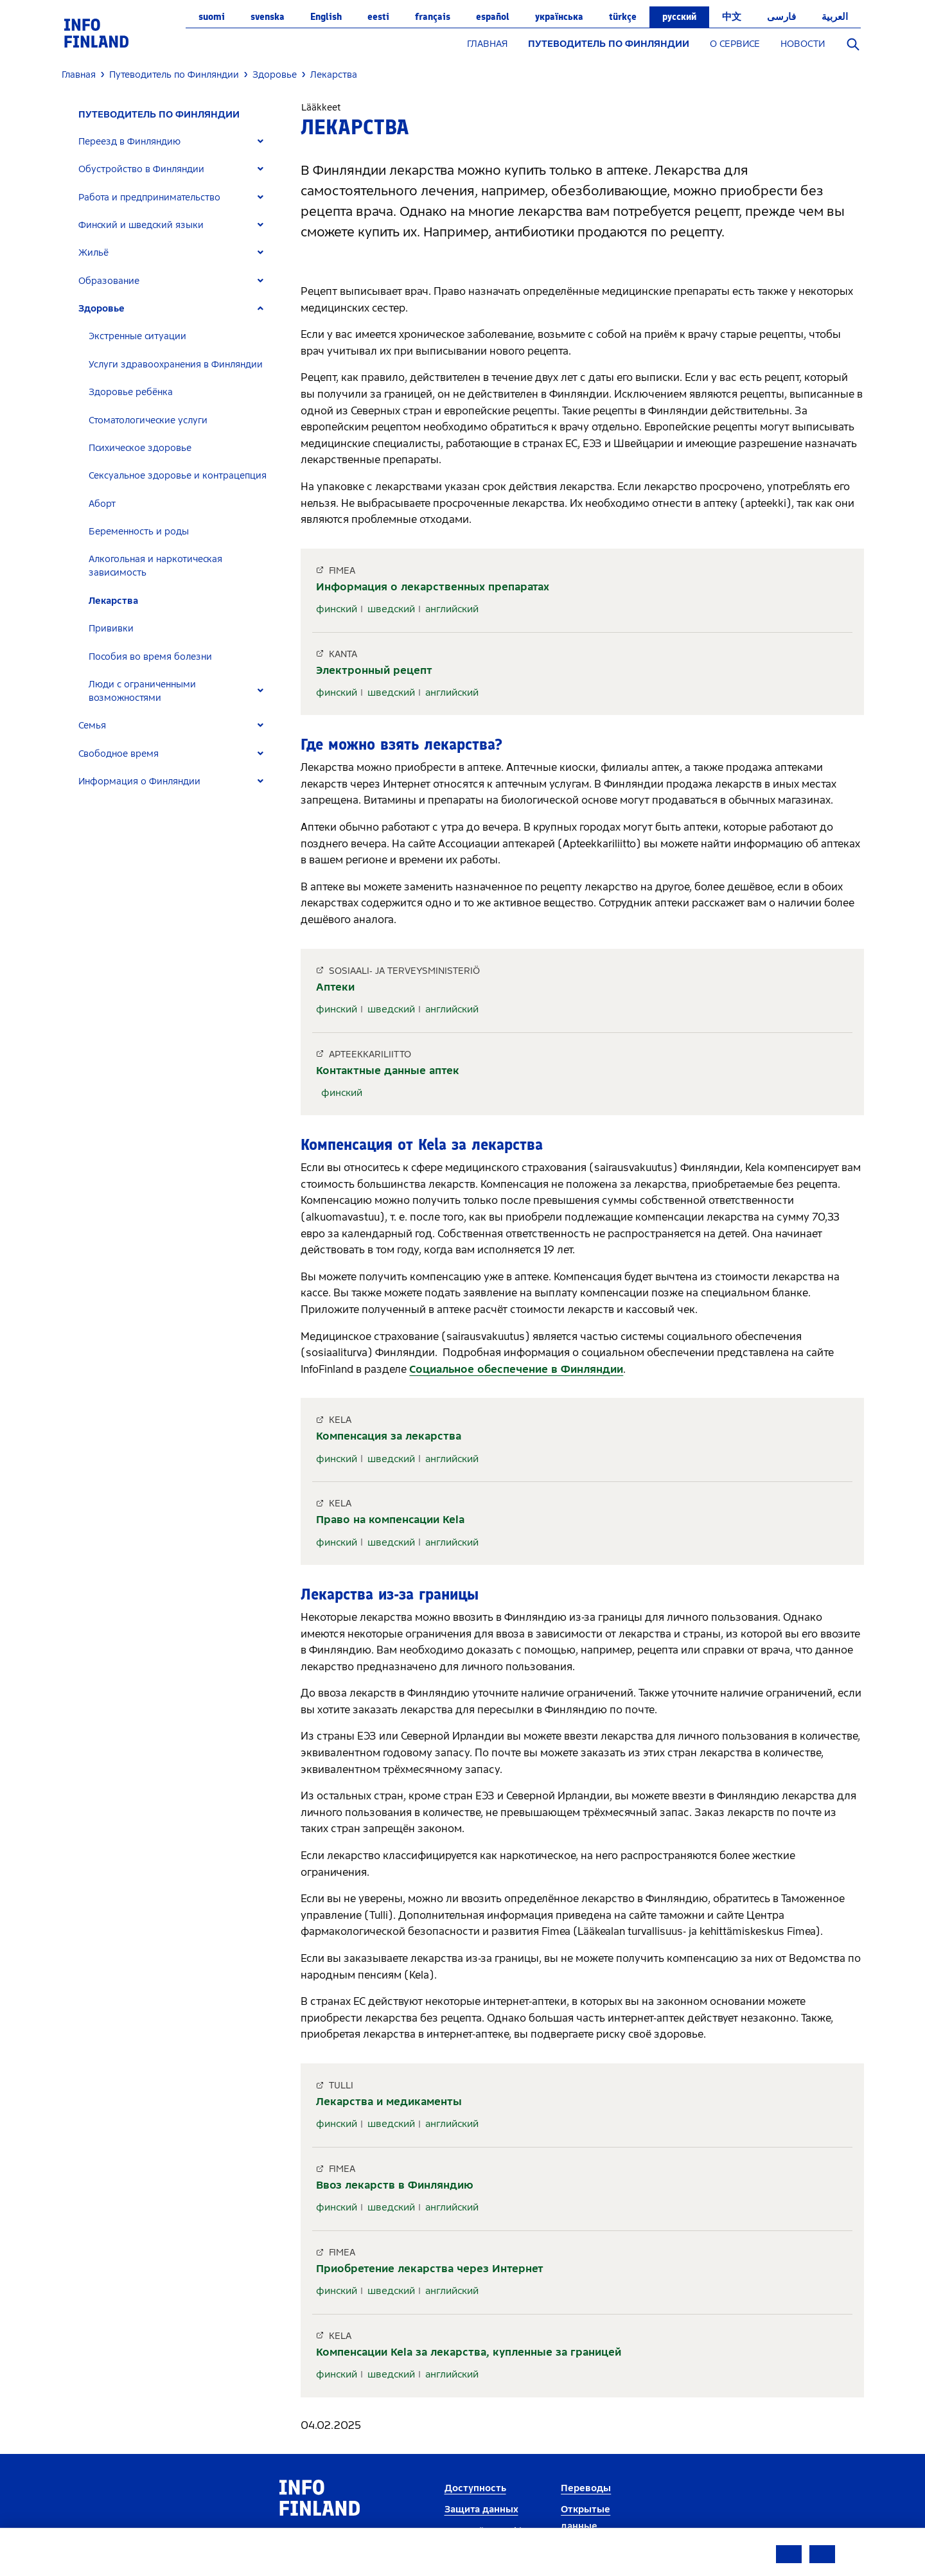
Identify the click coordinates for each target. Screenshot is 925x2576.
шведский (391, 609)
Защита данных (481, 2509)
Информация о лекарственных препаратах (432, 587)
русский (679, 16)
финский (336, 609)
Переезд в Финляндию (129, 141)
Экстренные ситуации (137, 336)
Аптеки (335, 987)
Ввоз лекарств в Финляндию (394, 2185)
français (432, 16)
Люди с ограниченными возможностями (142, 691)
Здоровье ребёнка (131, 392)
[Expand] (260, 141)
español (492, 16)
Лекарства (113, 600)
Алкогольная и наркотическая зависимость (155, 566)
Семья (92, 725)
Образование (108, 281)
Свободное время (118, 753)
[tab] (176, 141)
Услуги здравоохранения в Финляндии (176, 364)
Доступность (475, 2488)
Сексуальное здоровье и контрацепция (178, 475)
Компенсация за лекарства (388, 1436)
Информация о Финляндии (139, 781)
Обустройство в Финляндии (141, 169)
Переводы (586, 2488)
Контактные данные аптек (387, 1070)
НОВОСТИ (802, 44)
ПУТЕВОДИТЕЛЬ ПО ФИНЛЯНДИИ (608, 44)
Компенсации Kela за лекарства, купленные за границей (468, 2352)
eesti (378, 16)
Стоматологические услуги (148, 420)
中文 (731, 16)
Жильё (93, 252)
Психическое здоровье (140, 448)
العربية (835, 16)
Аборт (102, 503)
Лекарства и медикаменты (389, 2101)
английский (452, 609)
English (326, 16)
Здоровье (101, 308)
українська (559, 16)
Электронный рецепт (374, 670)
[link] (96, 32)
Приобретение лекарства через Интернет (429, 2269)
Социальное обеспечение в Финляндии (516, 1369)
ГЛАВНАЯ (487, 44)
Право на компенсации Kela (390, 1519)
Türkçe (623, 16)
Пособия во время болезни (150, 656)
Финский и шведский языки (141, 225)
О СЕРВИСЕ (735, 44)
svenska (268, 16)
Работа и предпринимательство (149, 197)
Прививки (111, 628)
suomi (211, 16)
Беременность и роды (139, 531)
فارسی (781, 16)
